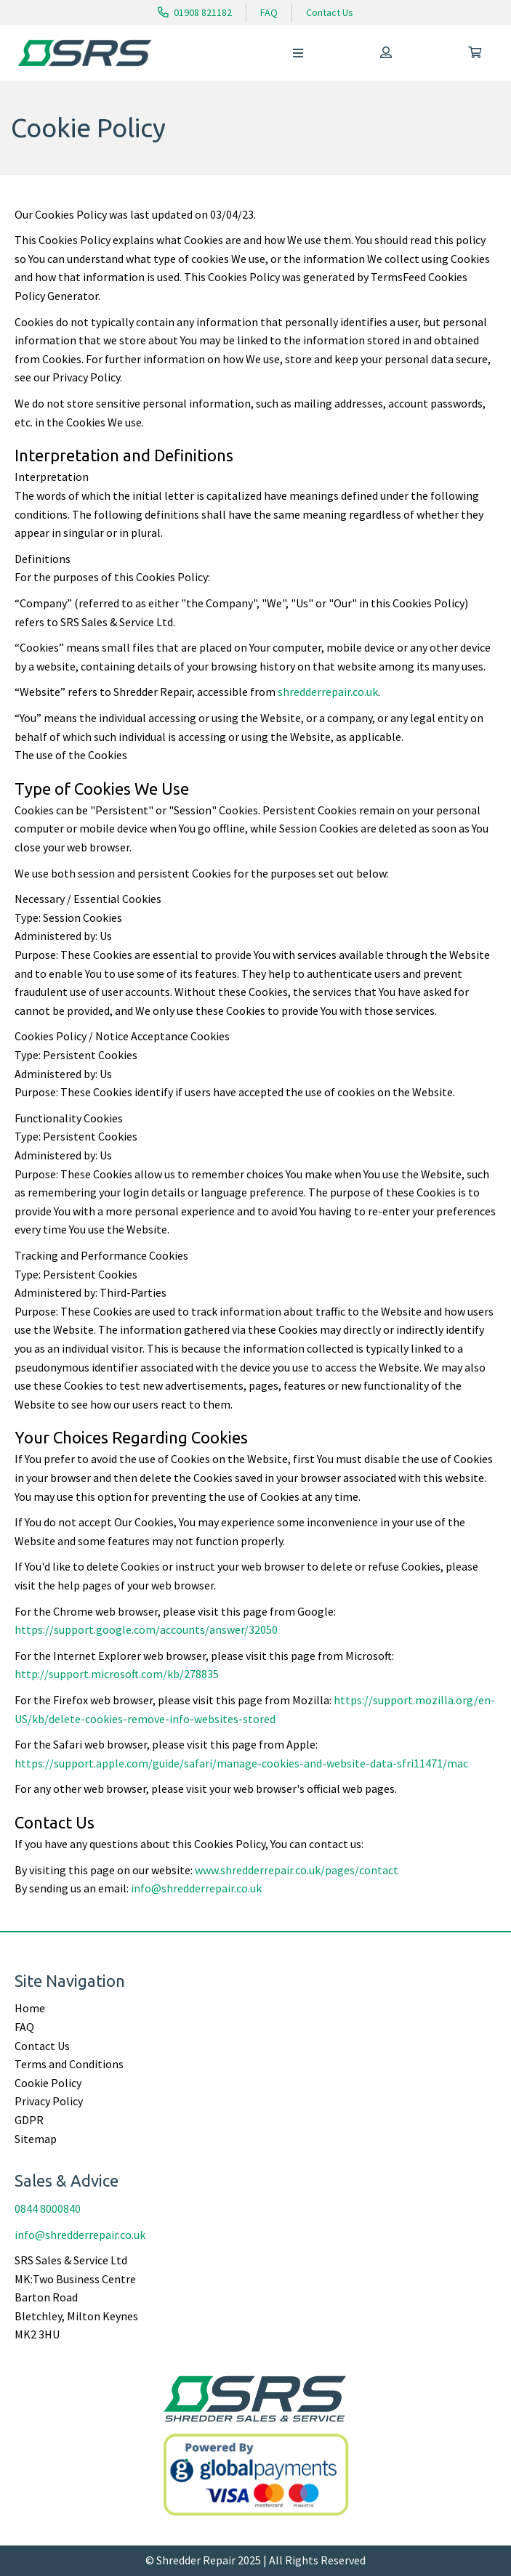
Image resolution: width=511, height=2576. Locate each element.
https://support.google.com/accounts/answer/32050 (146, 1629)
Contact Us (329, 12)
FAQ (269, 12)
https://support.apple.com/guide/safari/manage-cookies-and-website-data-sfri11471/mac (241, 1763)
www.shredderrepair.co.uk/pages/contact (296, 1870)
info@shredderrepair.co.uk (196, 1888)
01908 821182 (195, 12)
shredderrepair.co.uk (328, 691)
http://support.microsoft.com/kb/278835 (117, 1673)
